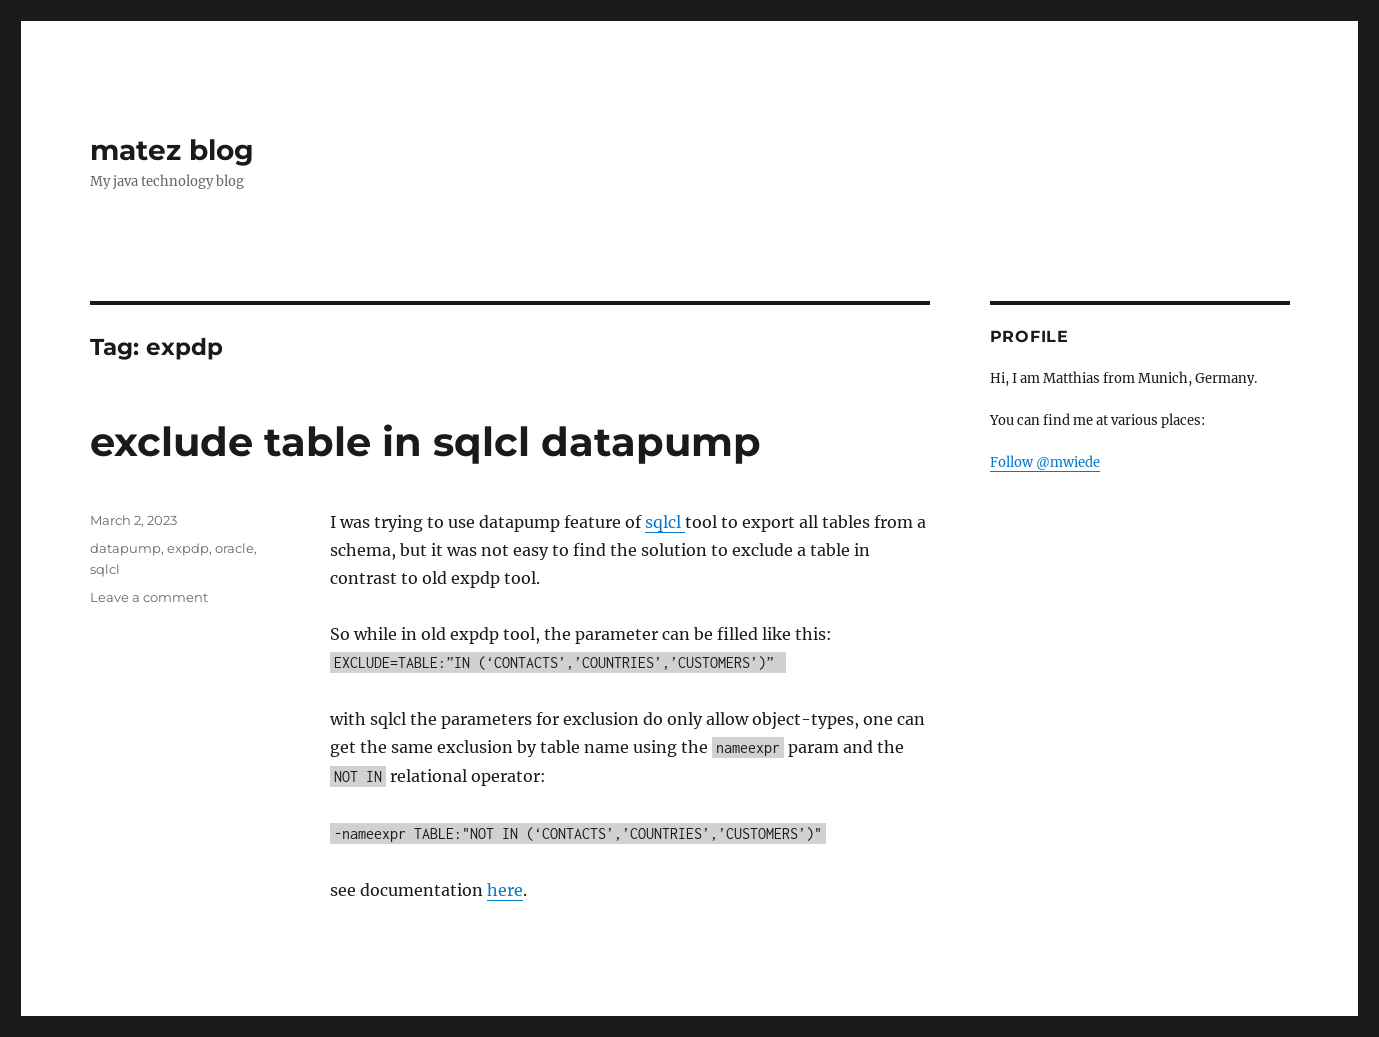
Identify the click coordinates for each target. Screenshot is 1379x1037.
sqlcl (665, 522)
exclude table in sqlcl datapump (425, 441)
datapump (125, 548)
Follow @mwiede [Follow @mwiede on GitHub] (1045, 462)
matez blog (172, 150)
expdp (188, 548)
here (505, 890)
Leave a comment (149, 597)
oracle (234, 548)
